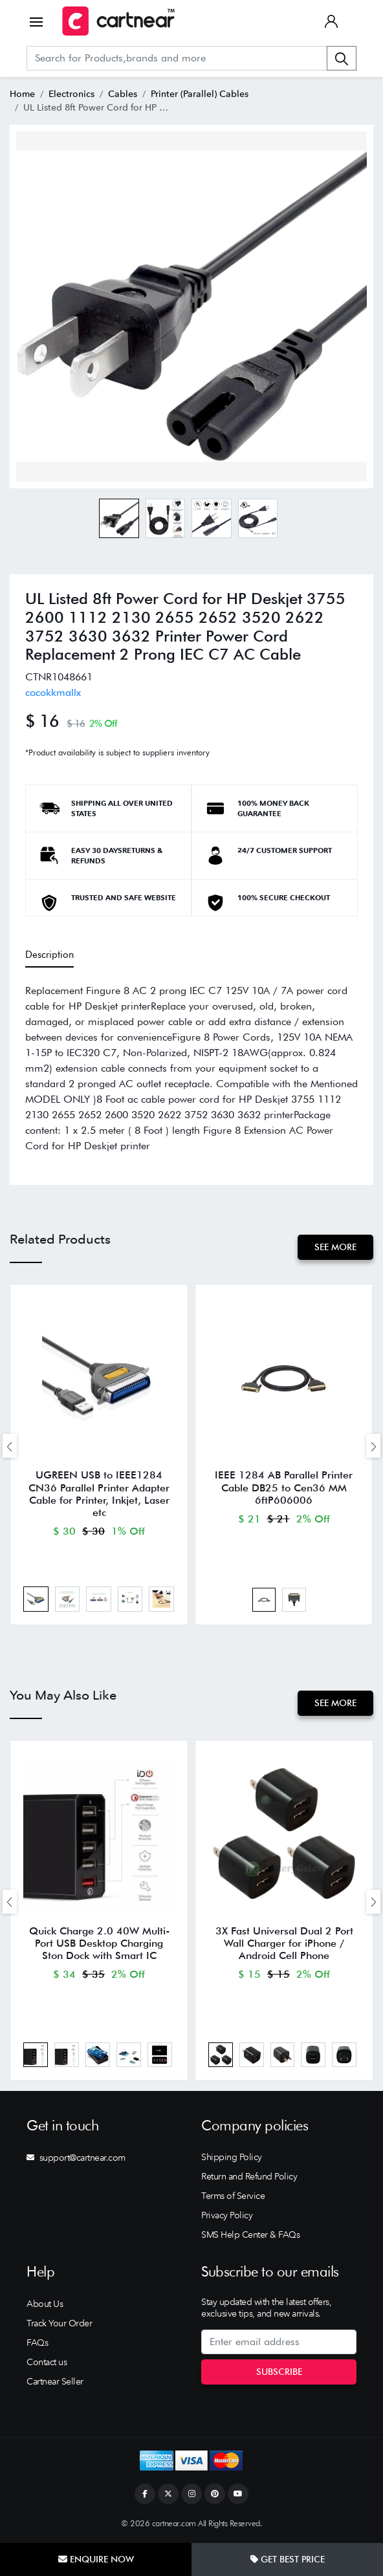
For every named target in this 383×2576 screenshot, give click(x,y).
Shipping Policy (231, 2159)
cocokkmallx (53, 692)
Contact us (47, 2363)
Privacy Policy (226, 2217)
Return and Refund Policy (249, 2178)
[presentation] (10, 1446)
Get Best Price (287, 2559)
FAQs (37, 2344)
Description (49, 954)
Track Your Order (59, 2324)
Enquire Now (96, 2559)
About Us (45, 2305)
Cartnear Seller (55, 2382)
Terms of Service (233, 2197)
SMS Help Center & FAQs (250, 2236)
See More (335, 1247)
